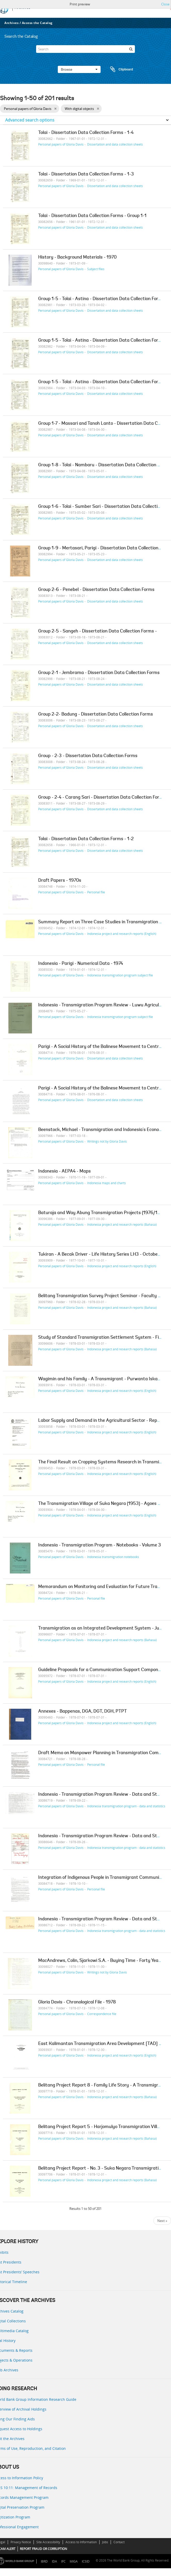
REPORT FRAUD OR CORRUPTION (43, 2549)
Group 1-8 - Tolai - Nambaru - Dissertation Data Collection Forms (104, 465)
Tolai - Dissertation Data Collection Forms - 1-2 (86, 839)
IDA (54, 2561)
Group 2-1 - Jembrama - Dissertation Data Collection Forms (99, 673)
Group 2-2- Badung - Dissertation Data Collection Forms (95, 714)
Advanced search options (29, 120)
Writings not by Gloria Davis (107, 1141)
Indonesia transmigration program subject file (120, 975)
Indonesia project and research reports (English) (121, 934)
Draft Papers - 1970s (59, 880)
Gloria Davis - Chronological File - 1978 (77, 2002)
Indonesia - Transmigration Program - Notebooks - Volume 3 (99, 1545)
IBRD (44, 2561)
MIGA (74, 2561)
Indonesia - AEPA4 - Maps (64, 1171)
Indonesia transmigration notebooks (113, 1557)
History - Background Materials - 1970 (77, 257)
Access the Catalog (37, 23)
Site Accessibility (48, 2542)
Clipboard (119, 69)
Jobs (105, 2542)
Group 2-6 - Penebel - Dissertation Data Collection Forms (96, 590)
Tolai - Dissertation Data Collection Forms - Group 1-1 (92, 216)
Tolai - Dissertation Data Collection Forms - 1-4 (86, 133)
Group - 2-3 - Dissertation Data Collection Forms (87, 756)
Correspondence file (101, 2014)
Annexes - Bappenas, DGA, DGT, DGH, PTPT (82, 1711)
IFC (63, 2561)
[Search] (85, 49)
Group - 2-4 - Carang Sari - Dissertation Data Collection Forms (102, 797)
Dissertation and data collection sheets (115, 144)
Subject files (95, 269)
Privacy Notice (21, 2542)
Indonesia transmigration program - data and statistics (126, 1806)
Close (165, 4)
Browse (79, 69)
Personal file (96, 892)
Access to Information (81, 2542)
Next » (162, 2220)
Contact (119, 2542)
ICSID (85, 2561)
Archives (11, 23)
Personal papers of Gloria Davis (61, 144)
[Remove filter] (55, 108)
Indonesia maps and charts (106, 1183)
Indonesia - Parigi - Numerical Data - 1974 (80, 963)
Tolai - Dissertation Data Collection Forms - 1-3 (86, 174)
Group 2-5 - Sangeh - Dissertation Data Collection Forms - (97, 631)
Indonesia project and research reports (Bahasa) (122, 1224)
